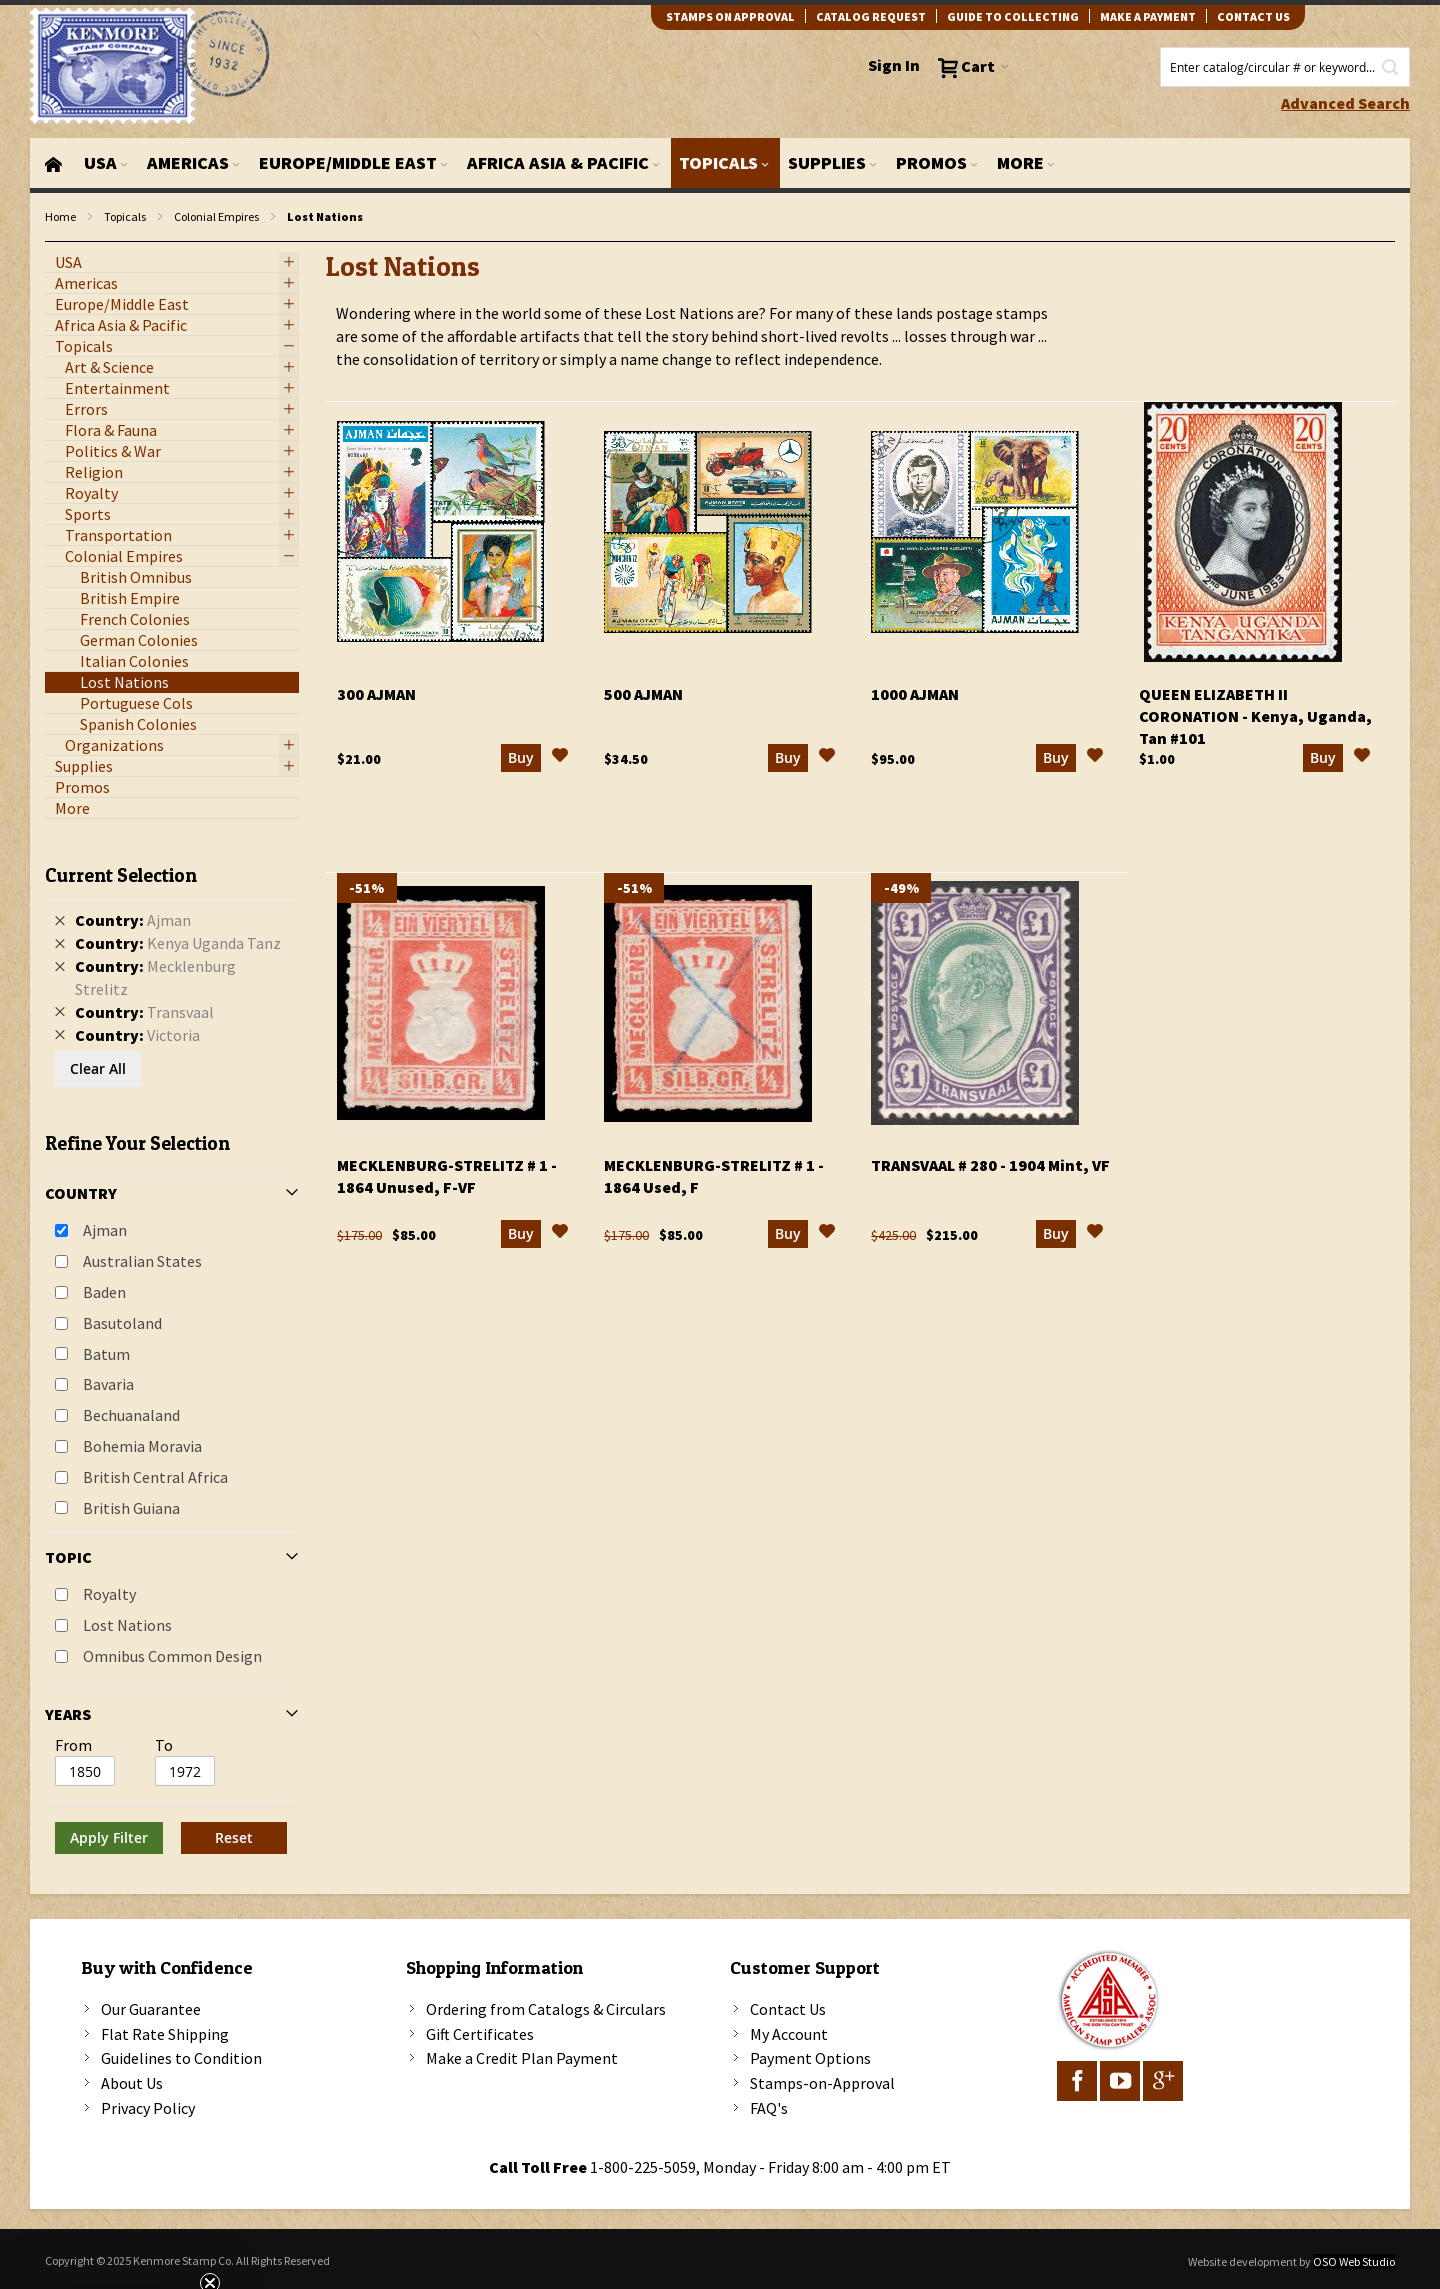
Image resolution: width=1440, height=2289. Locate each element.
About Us (132, 2083)
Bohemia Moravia (142, 1446)
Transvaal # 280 (990, 1165)
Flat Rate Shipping (165, 2034)
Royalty (109, 1594)
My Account (789, 2034)
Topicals (125, 216)
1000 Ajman (915, 694)
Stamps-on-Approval (822, 2083)
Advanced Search (1345, 103)
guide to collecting (1013, 16)
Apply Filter (109, 1837)
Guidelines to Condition (181, 2058)
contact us (1253, 16)
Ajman (105, 1230)
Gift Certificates (480, 2034)
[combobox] (1285, 67)
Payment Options (810, 2058)
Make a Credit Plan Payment (522, 2058)
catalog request (871, 16)
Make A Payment (1148, 16)
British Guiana (131, 1508)
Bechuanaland (131, 1415)
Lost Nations (127, 1625)
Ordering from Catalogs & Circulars (546, 2009)
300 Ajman (376, 694)
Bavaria (108, 1384)
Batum (106, 1354)
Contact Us (788, 2009)
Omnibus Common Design (172, 1656)
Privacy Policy (148, 2108)
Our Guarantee (151, 2009)
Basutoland (122, 1323)
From (73, 1745)
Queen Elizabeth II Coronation (1255, 716)
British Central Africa (155, 1477)
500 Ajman (643, 694)
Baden (104, 1292)
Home (60, 216)
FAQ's (769, 2108)
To (164, 1745)
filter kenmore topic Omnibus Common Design (55, 242)
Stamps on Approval (730, 16)
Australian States (142, 1261)
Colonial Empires (216, 216)
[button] (560, 758)
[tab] (172, 1351)
